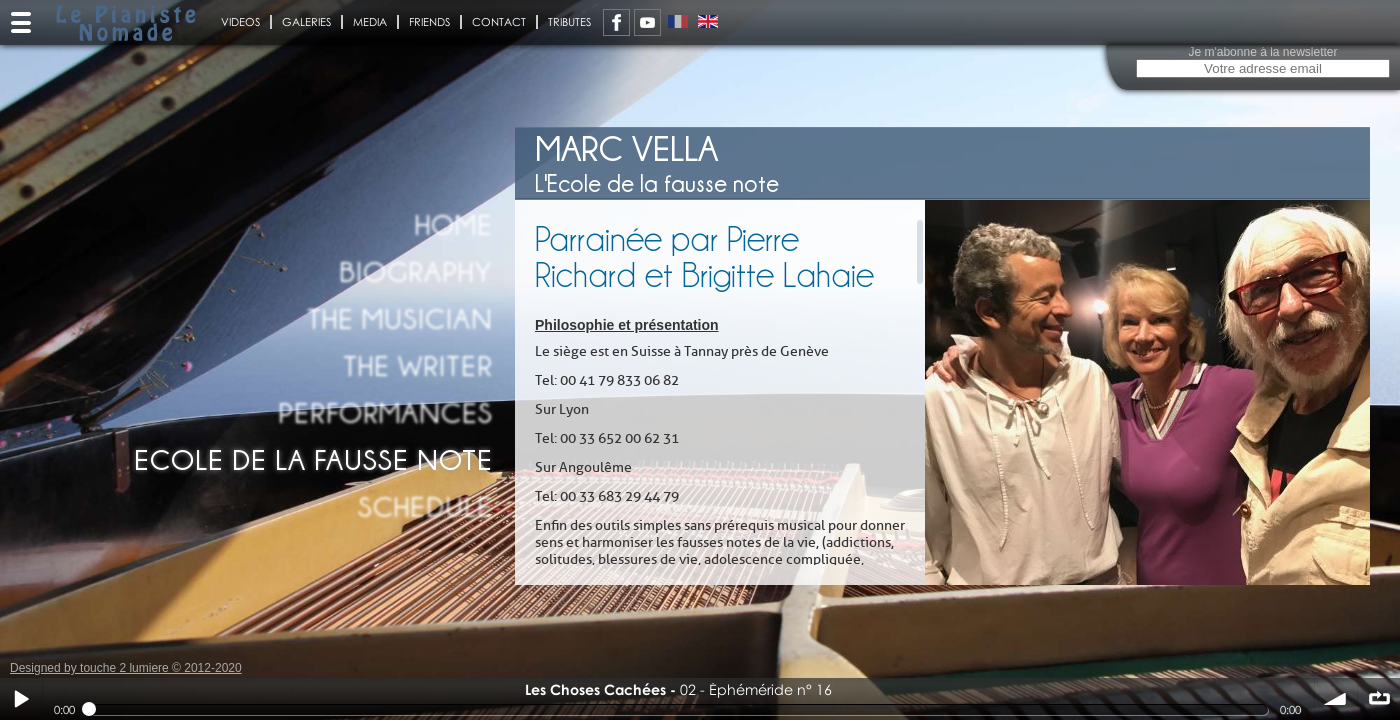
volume (1336, 699)
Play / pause (21, 699)
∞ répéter (1379, 699)
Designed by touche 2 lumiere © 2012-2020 (126, 668)
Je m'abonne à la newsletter (1262, 52)
